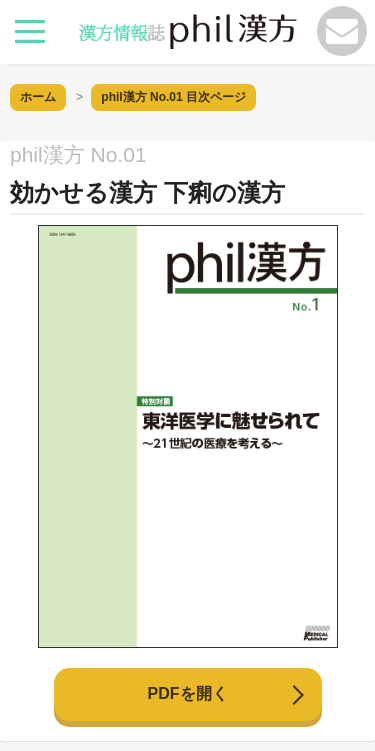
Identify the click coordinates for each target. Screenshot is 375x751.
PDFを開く (188, 693)
